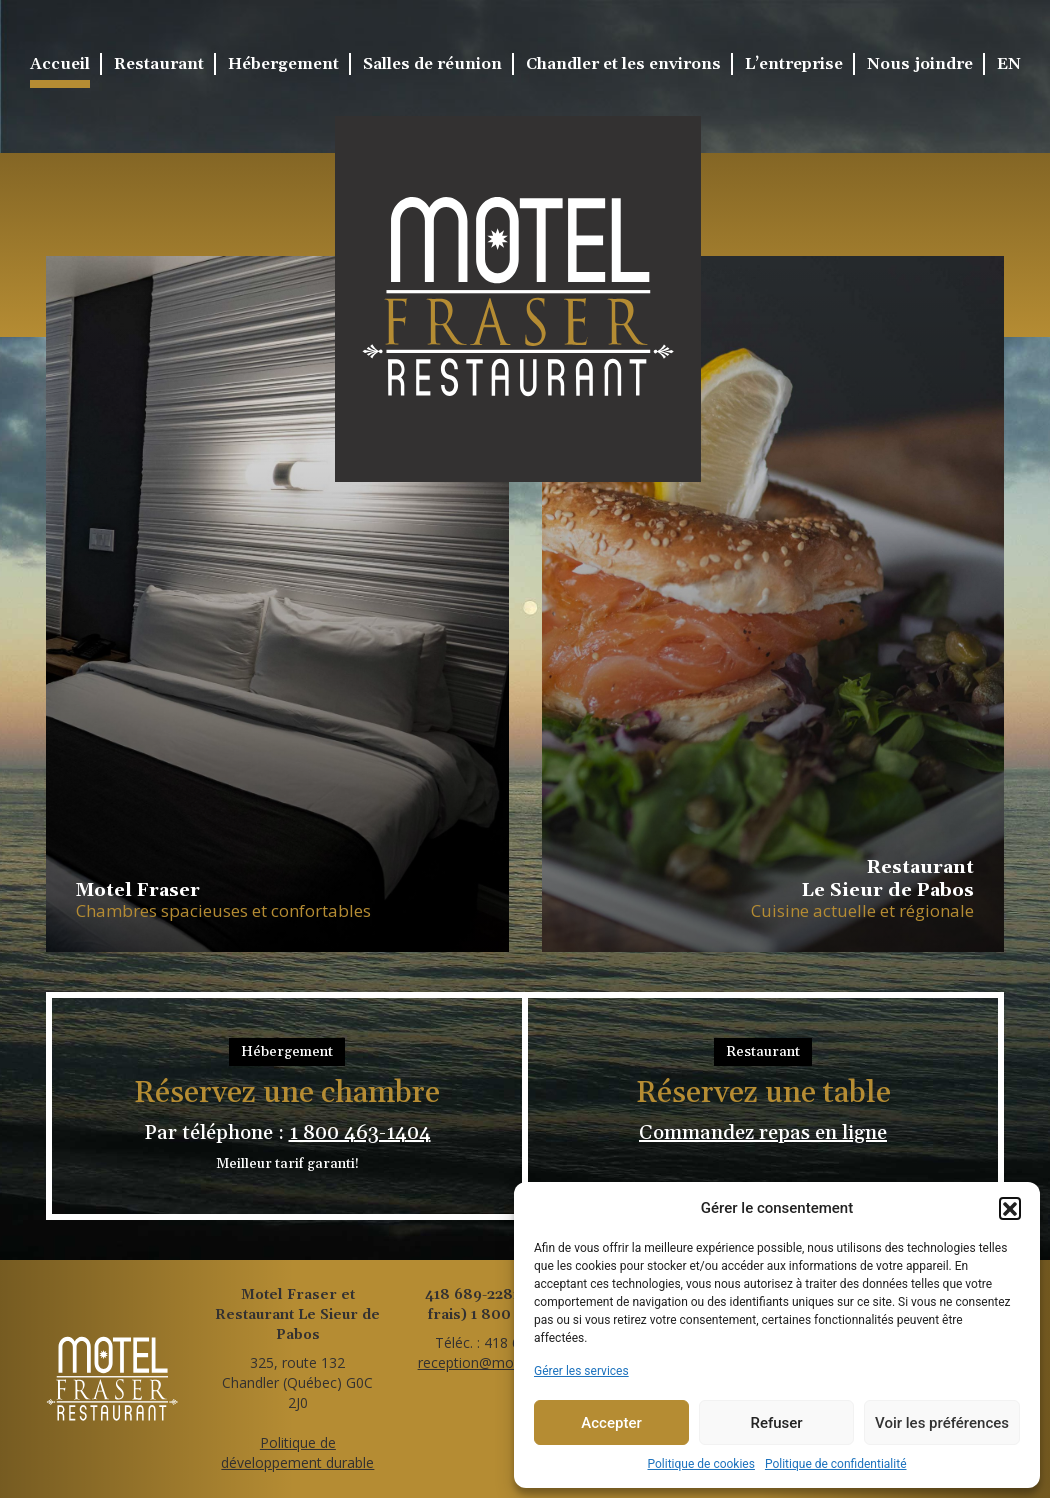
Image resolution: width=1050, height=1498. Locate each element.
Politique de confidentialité (836, 1464)
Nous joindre (920, 64)
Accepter (611, 1423)
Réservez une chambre (287, 1094)
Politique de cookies (701, 1464)
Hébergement (283, 64)
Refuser (776, 1423)
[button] (1010, 1208)
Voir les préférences (942, 1423)
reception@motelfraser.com (509, 1362)
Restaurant (159, 64)
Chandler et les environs (623, 64)
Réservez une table (763, 1094)
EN (1009, 64)
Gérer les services (581, 1371)
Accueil (60, 64)
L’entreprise (794, 64)
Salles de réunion (432, 64)
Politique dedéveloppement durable (297, 1452)
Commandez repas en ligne (763, 1133)
